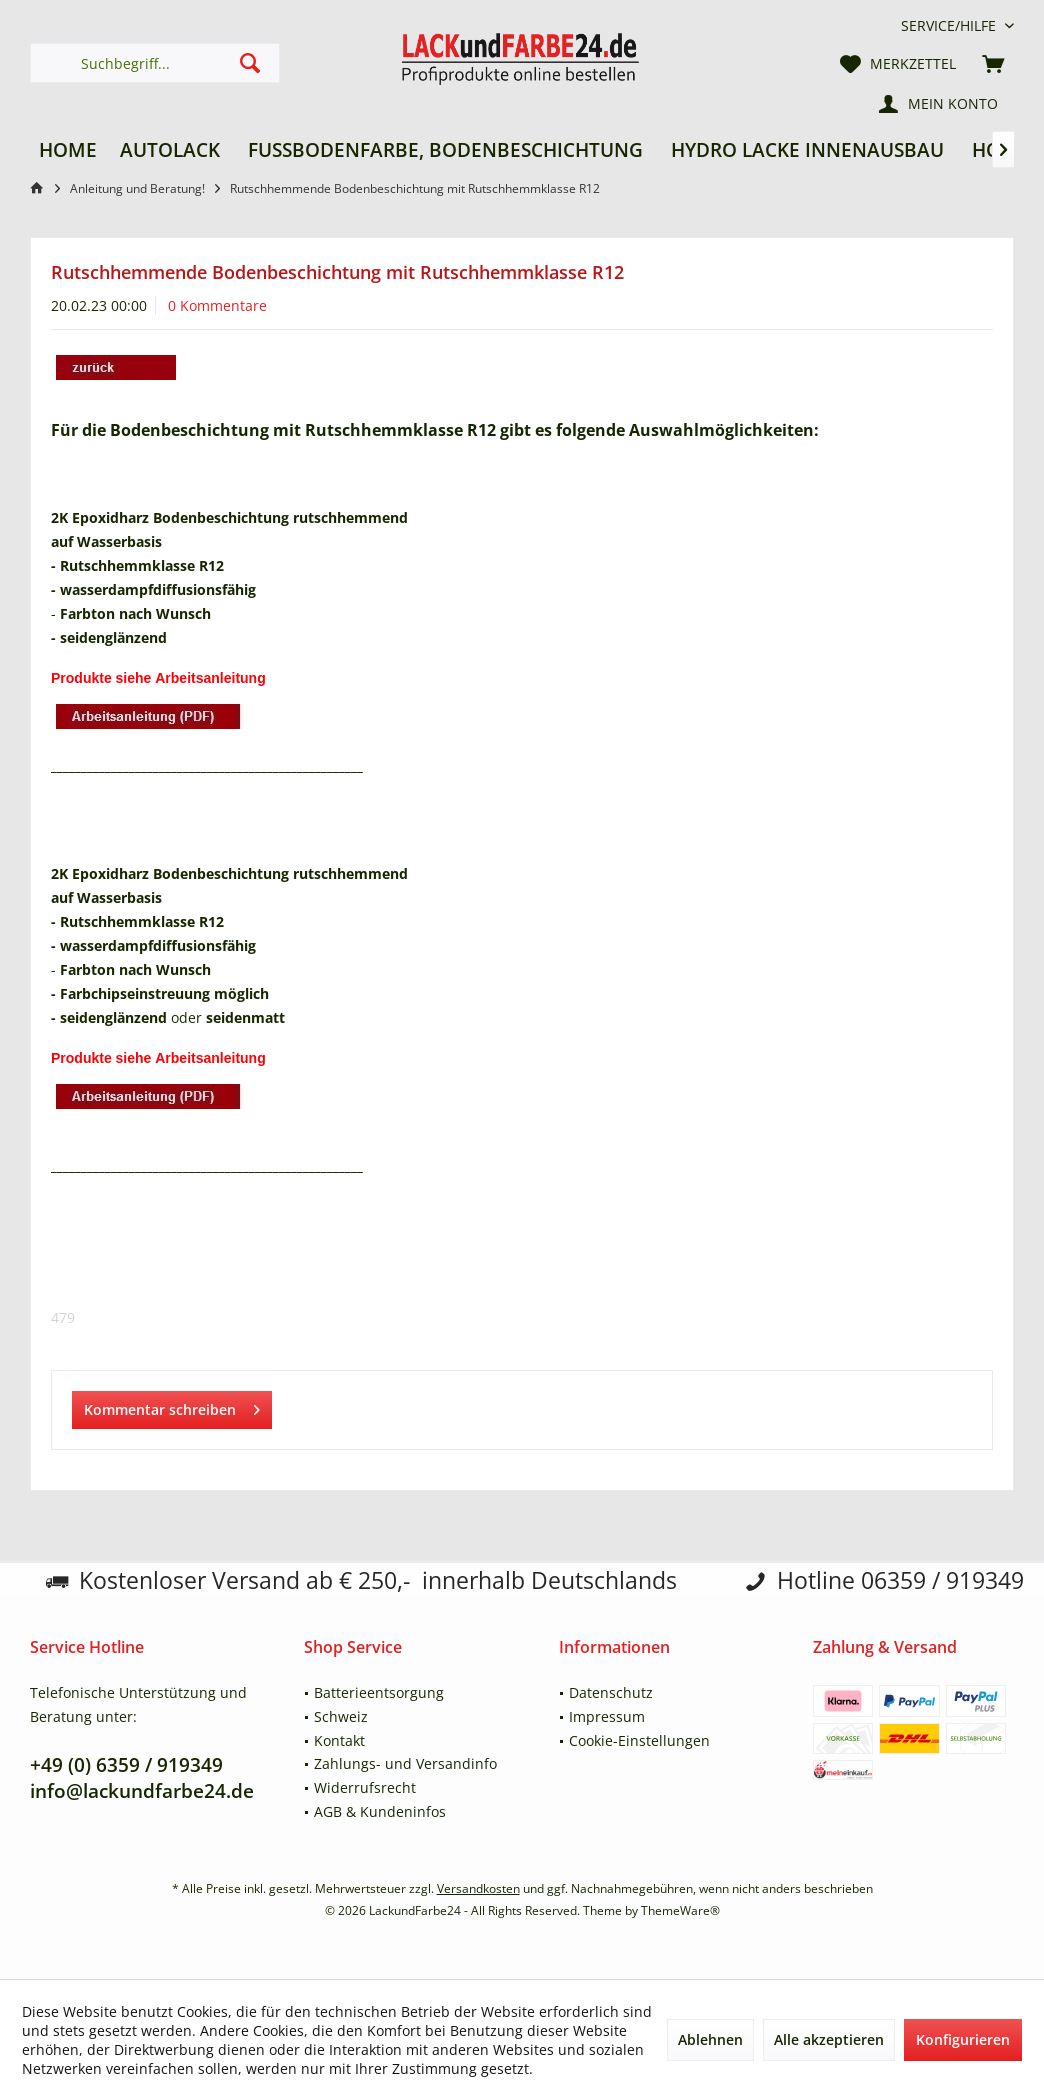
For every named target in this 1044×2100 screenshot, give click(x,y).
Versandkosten (478, 1888)
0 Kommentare (217, 305)
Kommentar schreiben (172, 1406)
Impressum (607, 1716)
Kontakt (339, 1740)
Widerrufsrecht (365, 1787)
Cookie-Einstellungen (639, 1740)
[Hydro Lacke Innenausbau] (807, 150)
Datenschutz (611, 1692)
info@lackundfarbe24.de (142, 1791)
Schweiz (341, 1716)
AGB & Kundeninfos (380, 1811)
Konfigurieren (963, 2039)
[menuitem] (950, 25)
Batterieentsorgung (379, 1692)
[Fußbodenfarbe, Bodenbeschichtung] (445, 150)
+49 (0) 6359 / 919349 (126, 1765)
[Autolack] (170, 150)
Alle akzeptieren (829, 2039)
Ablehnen (710, 2039)
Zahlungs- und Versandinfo (405, 1763)
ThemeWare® (680, 1910)
